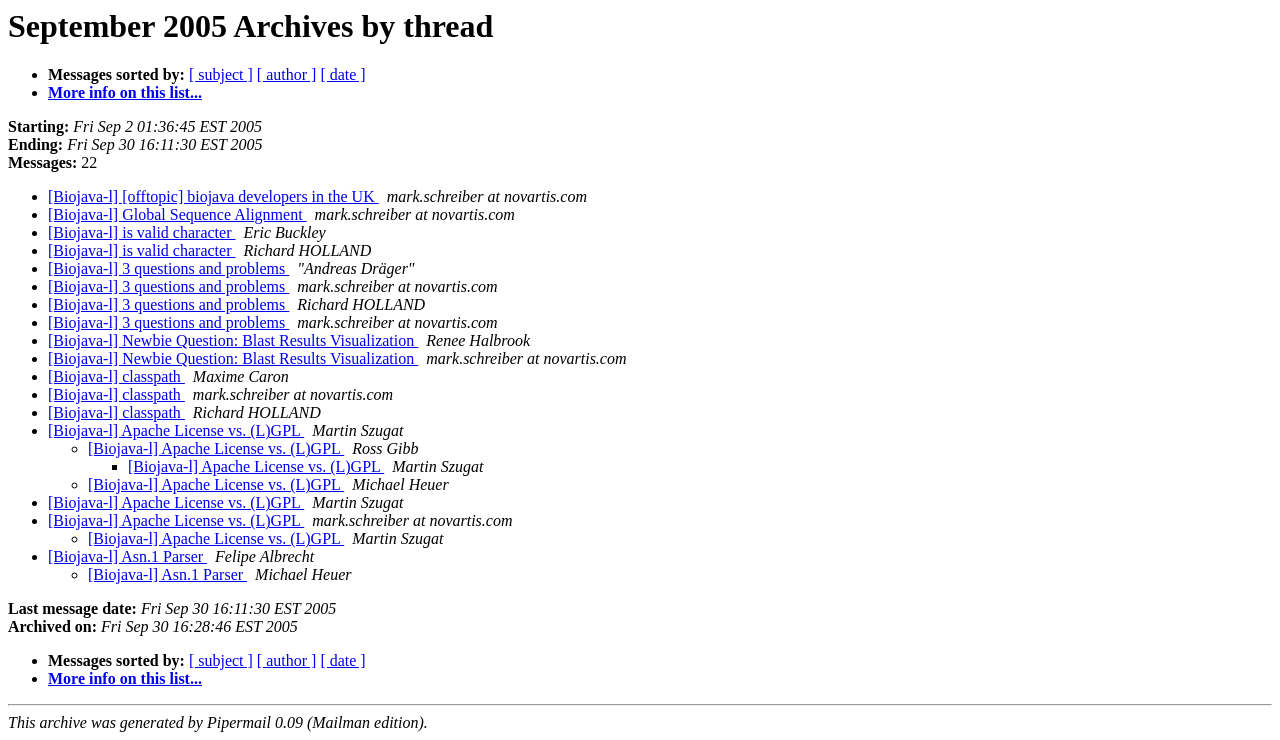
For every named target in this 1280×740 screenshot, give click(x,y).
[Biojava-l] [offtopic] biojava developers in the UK (213, 196)
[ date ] (342, 74)
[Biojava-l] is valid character (141, 232)
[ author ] (287, 74)
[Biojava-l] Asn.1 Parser (127, 556)
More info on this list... (125, 92)
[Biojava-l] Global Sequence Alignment (177, 214)
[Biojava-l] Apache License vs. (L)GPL (176, 430)
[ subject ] (221, 74)
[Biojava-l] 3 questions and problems (168, 268)
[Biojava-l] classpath (116, 376)
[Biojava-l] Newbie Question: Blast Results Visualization (233, 340)
